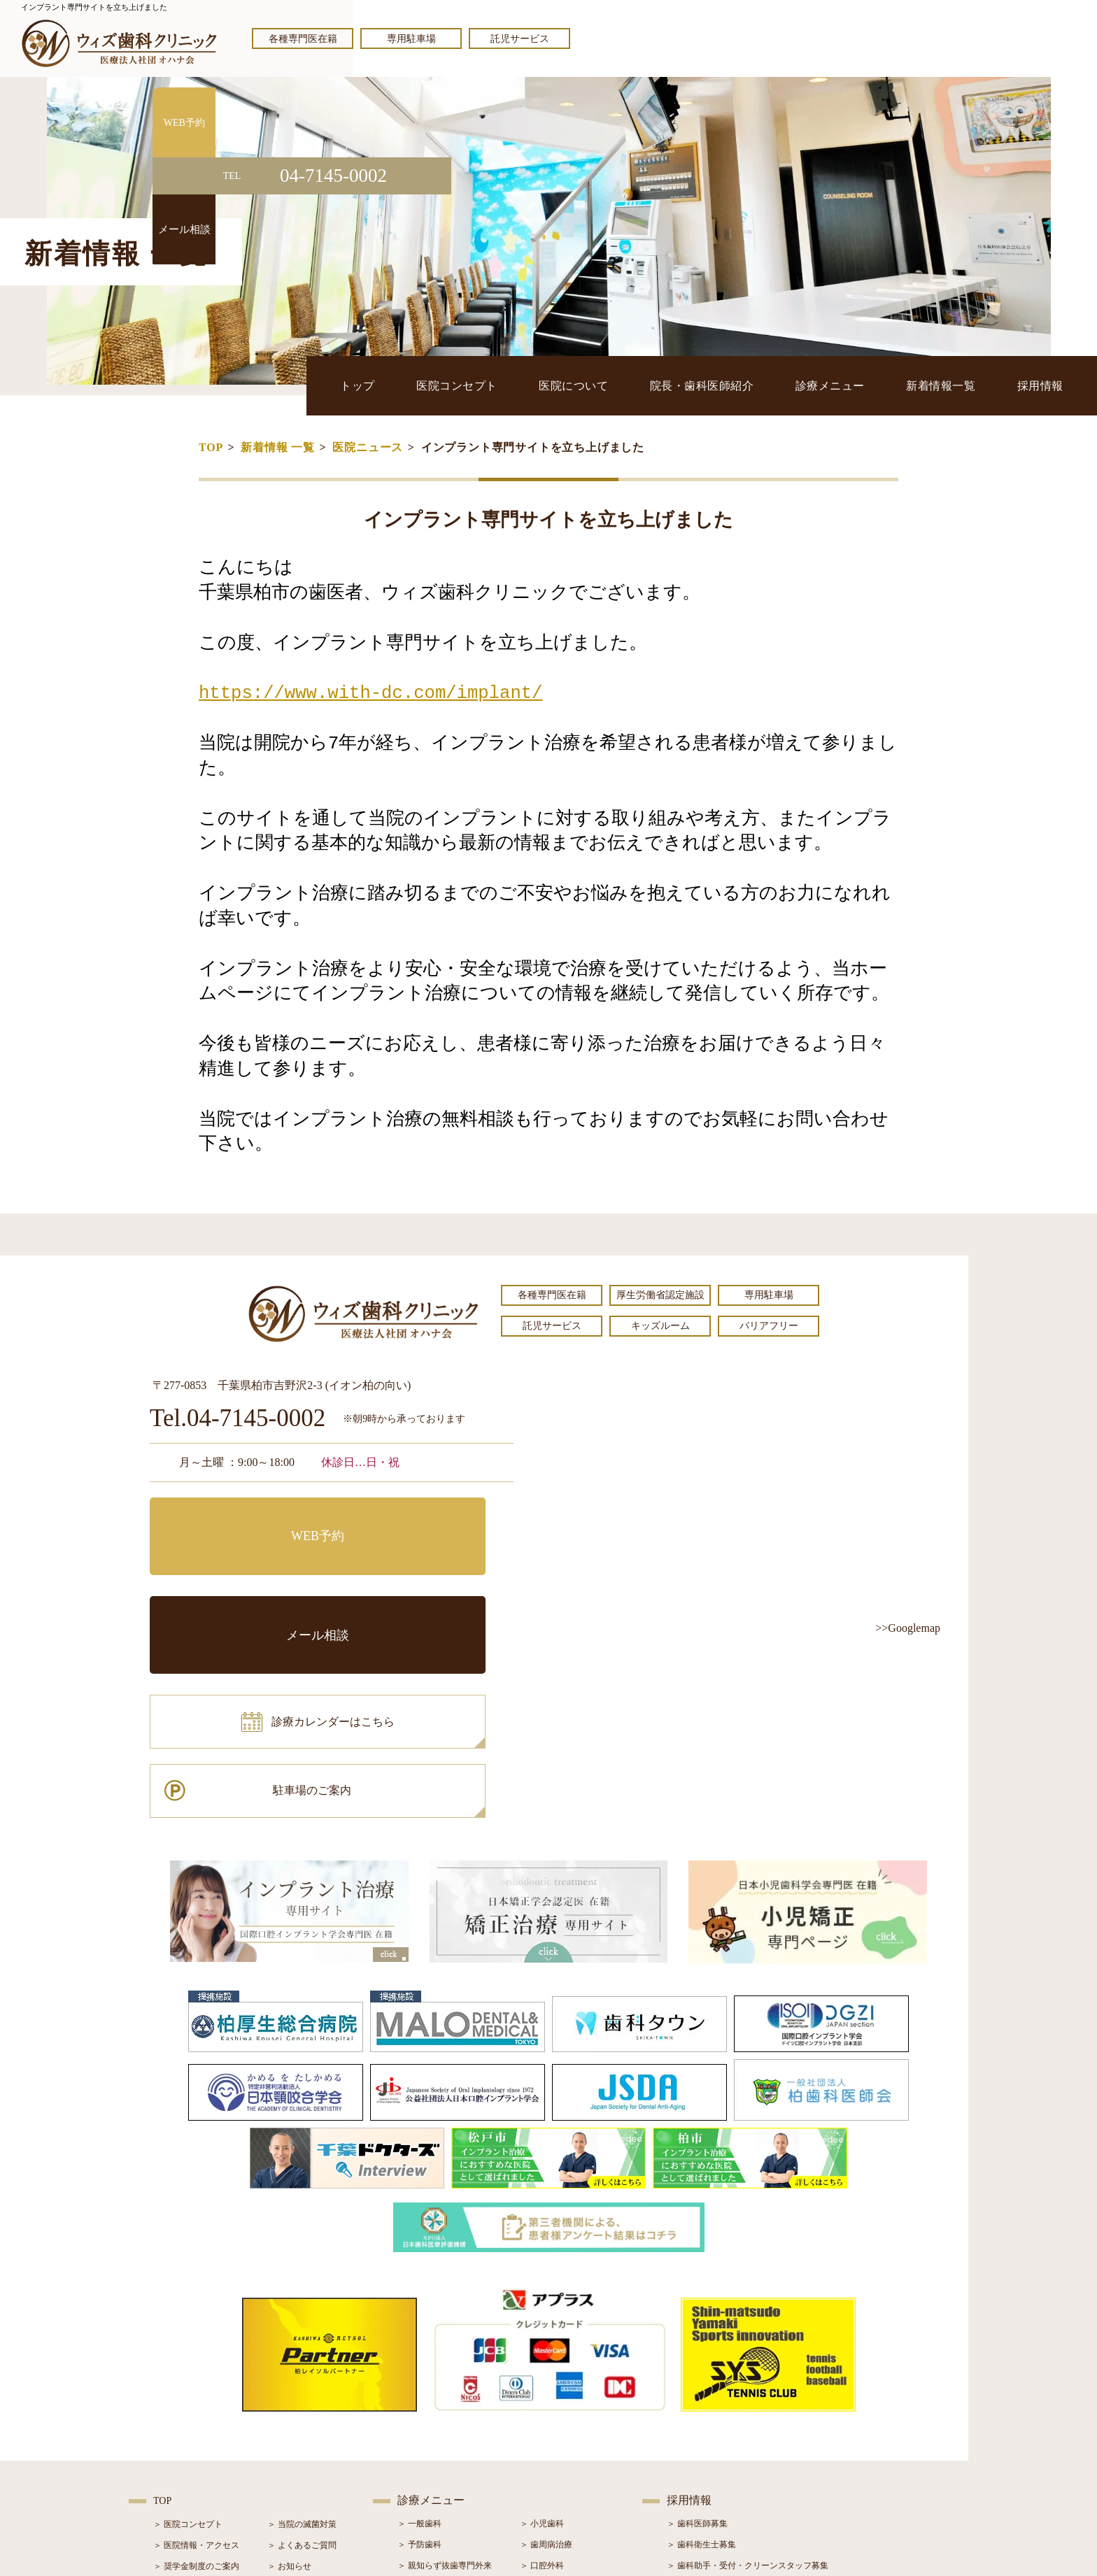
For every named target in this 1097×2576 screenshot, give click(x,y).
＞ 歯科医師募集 (697, 2330)
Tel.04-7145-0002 (237, 1419)
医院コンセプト (498, 385)
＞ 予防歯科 (419, 2351)
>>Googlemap (907, 1628)
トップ (406, 385)
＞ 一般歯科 (419, 2330)
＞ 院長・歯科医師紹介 (196, 2393)
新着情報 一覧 (278, 447)
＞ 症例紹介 (289, 2414)
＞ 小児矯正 (542, 2435)
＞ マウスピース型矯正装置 (571, 2456)
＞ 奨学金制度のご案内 (196, 2372)
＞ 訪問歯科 (542, 2477)
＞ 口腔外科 (542, 2372)
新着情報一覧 (953, 385)
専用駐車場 (411, 39)
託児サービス (519, 39)
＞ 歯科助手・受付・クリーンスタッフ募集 (747, 2372)
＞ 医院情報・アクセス (196, 2351)
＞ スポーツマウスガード (444, 2456)
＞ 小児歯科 (542, 2330)
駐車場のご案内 (426, 1581)
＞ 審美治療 (419, 2414)
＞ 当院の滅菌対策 (302, 2330)
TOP (211, 447)
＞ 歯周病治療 (546, 2351)
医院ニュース (367, 447)
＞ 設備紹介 (175, 2414)
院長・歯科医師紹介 (729, 385)
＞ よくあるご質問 (302, 2351)
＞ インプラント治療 (558, 2393)
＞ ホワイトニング (432, 2393)
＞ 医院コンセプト (187, 2330)
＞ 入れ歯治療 (423, 2435)
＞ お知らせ (289, 2372)
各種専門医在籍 (303, 39)
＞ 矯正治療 (542, 2414)
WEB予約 (237, 1518)
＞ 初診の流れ (179, 2435)
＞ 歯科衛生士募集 (701, 2351)
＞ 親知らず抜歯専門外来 (444, 2372)
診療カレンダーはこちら (252, 1581)
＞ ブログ (285, 2393)
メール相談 (426, 1518)
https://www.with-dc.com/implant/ (370, 693)
